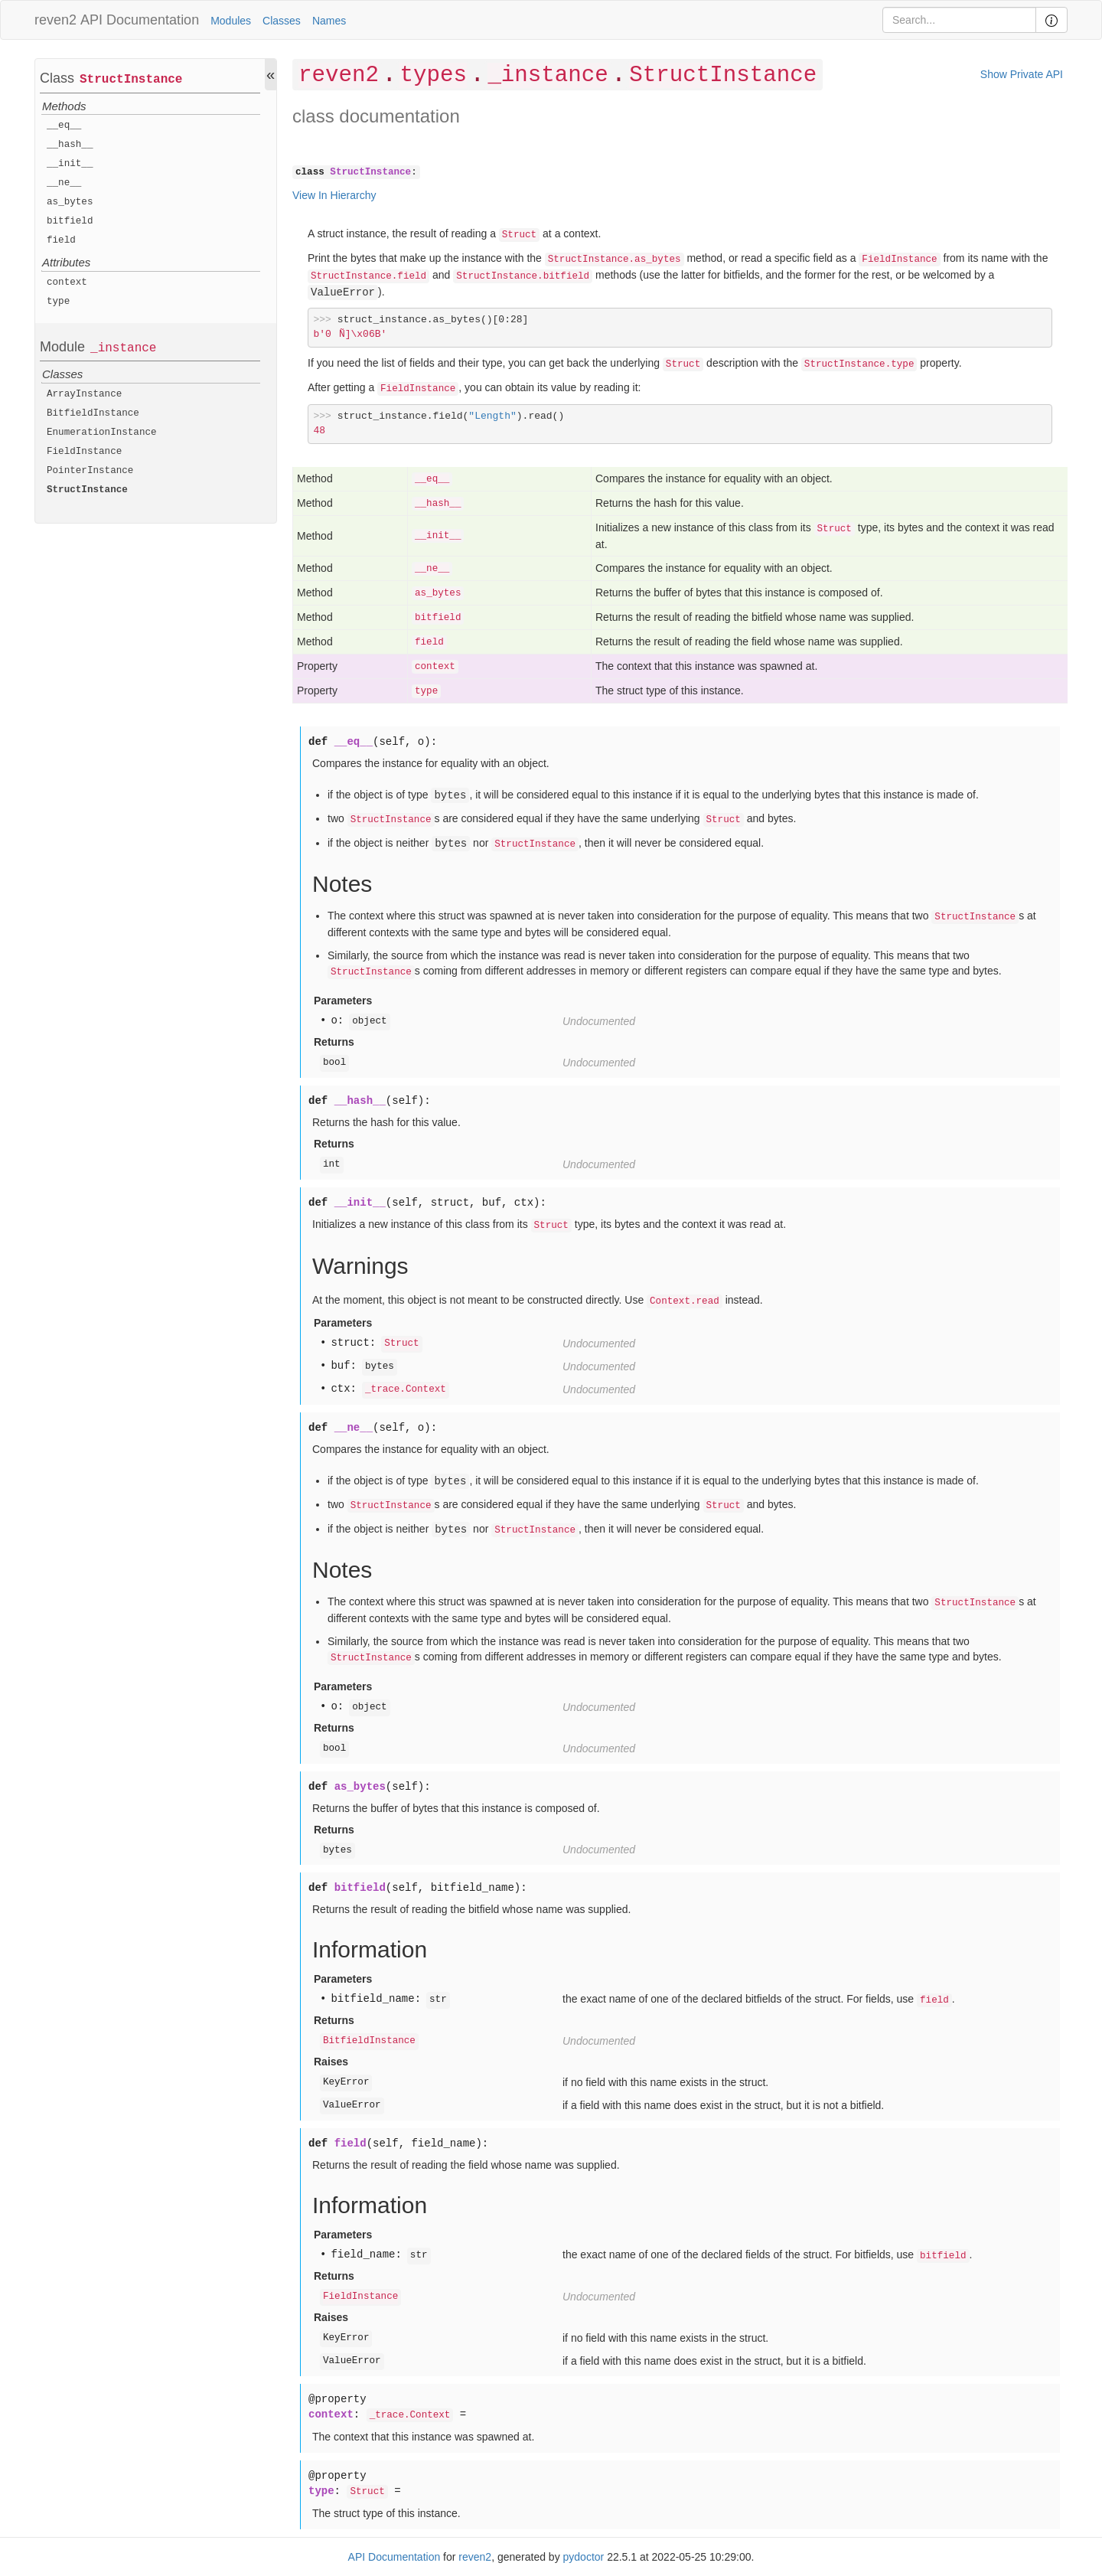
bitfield (70, 221)
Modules (230, 21)
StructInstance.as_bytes (614, 259)
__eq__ (64, 125)
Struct (519, 235)
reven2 (55, 20)
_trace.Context (405, 1389)
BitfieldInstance (93, 413)
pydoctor (584, 2557)
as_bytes (70, 202)
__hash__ (70, 144)
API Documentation (139, 20)
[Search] (959, 20)
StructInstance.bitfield (522, 276)
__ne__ (64, 183)
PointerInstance (90, 470)
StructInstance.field (368, 276)
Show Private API (1021, 74)
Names (329, 21)
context (67, 282)
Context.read (684, 1301)
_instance (123, 348)
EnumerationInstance (102, 432)
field (61, 240)
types (432, 75)
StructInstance (131, 80)
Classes (281, 21)
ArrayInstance (84, 394)
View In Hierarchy (334, 195)
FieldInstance (84, 451)
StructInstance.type (859, 364)
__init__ (70, 163)
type (58, 301)
